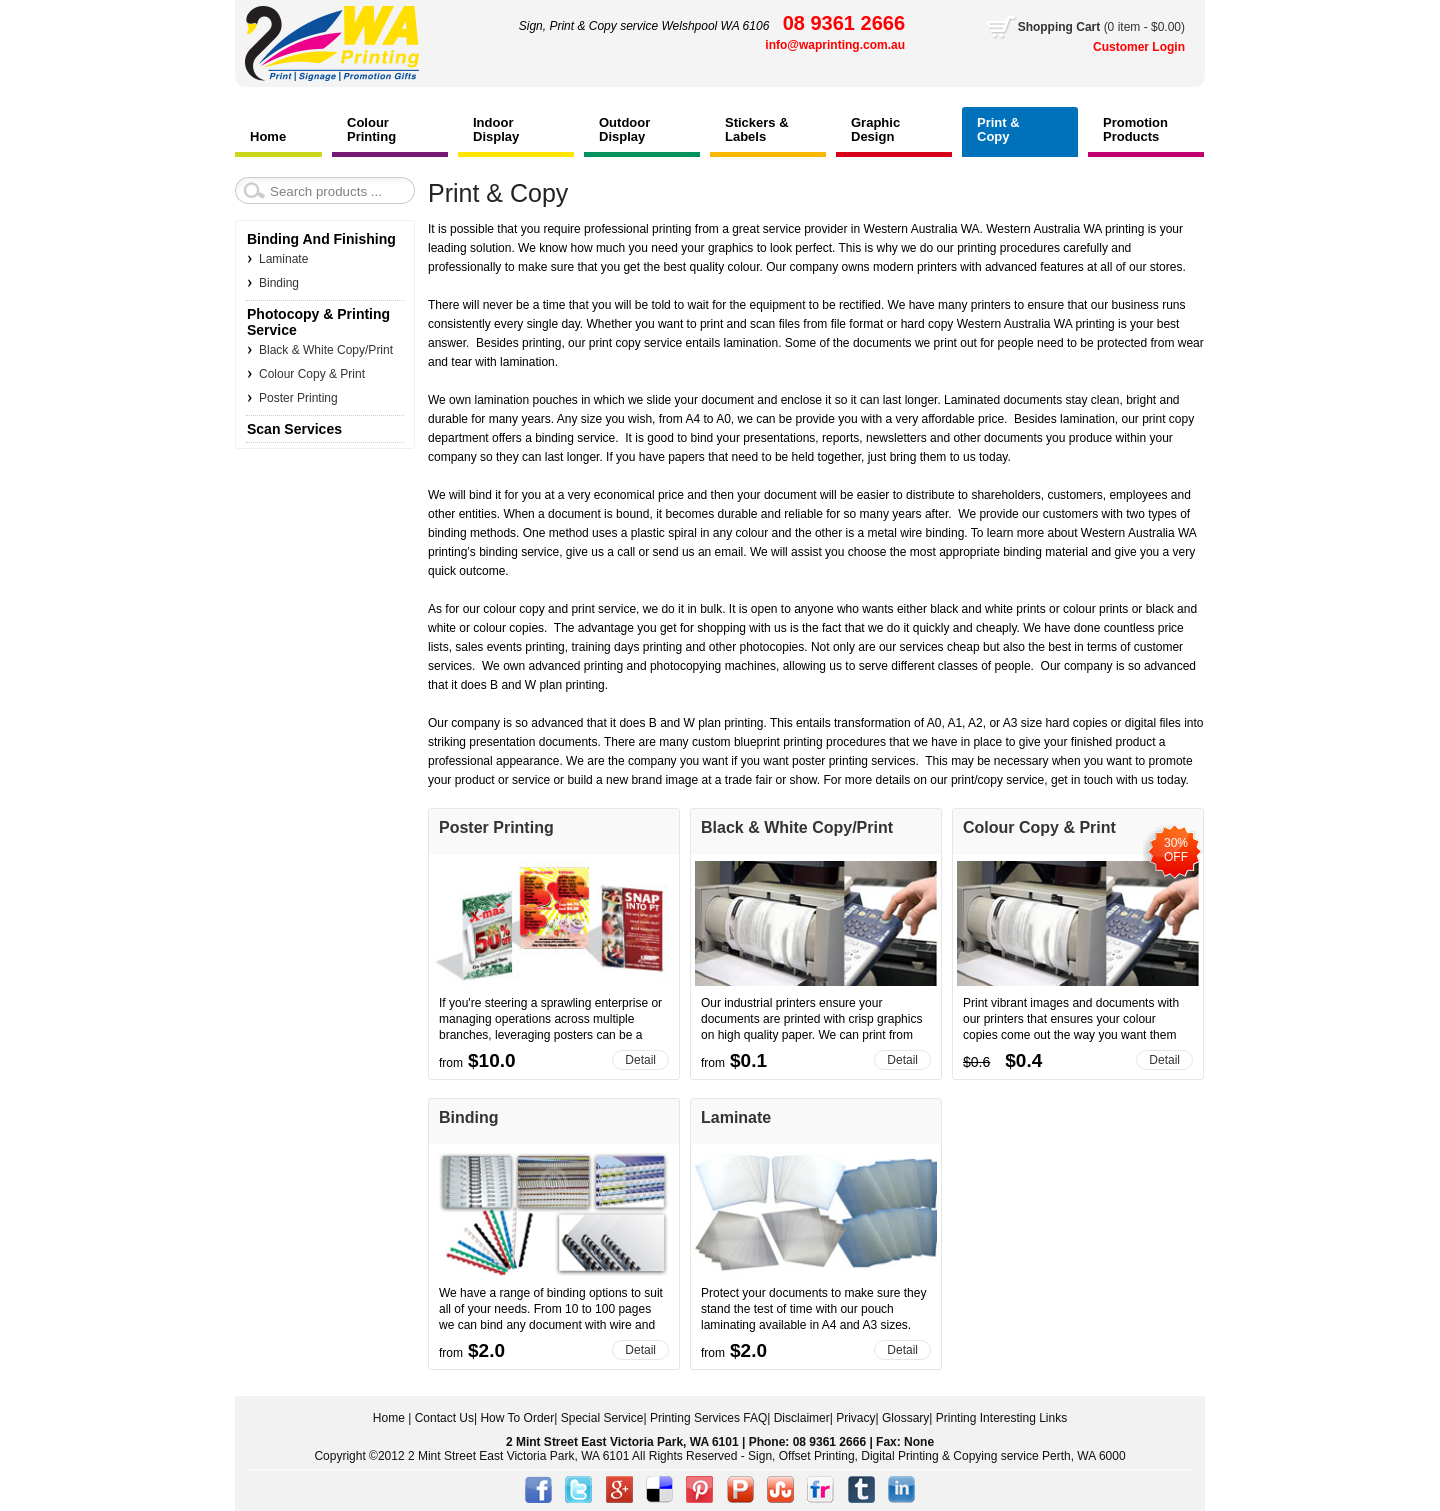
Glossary (905, 1418)
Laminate (736, 1117)
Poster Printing (496, 827)
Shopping (1047, 27)
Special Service (602, 1418)
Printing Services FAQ (708, 1418)
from (451, 1063)
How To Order (517, 1418)
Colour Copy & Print (1039, 827)
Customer (1122, 47)
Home (389, 1418)
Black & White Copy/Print (797, 827)
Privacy (855, 1418)
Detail (640, 1060)
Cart (1101, 27)
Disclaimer (802, 1418)
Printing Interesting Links (1001, 1418)
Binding (469, 1117)
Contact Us (444, 1418)
